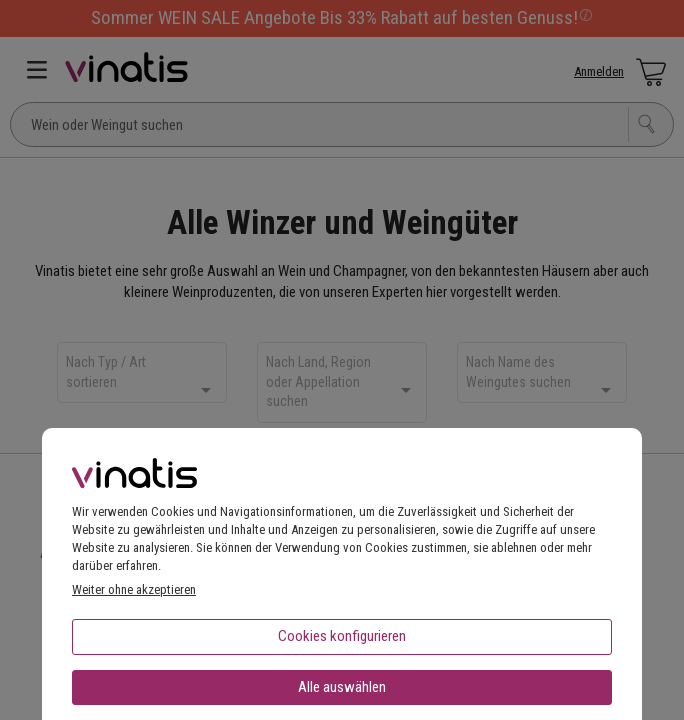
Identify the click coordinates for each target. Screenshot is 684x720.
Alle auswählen (342, 687)
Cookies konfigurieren (342, 636)
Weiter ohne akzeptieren (134, 589)
